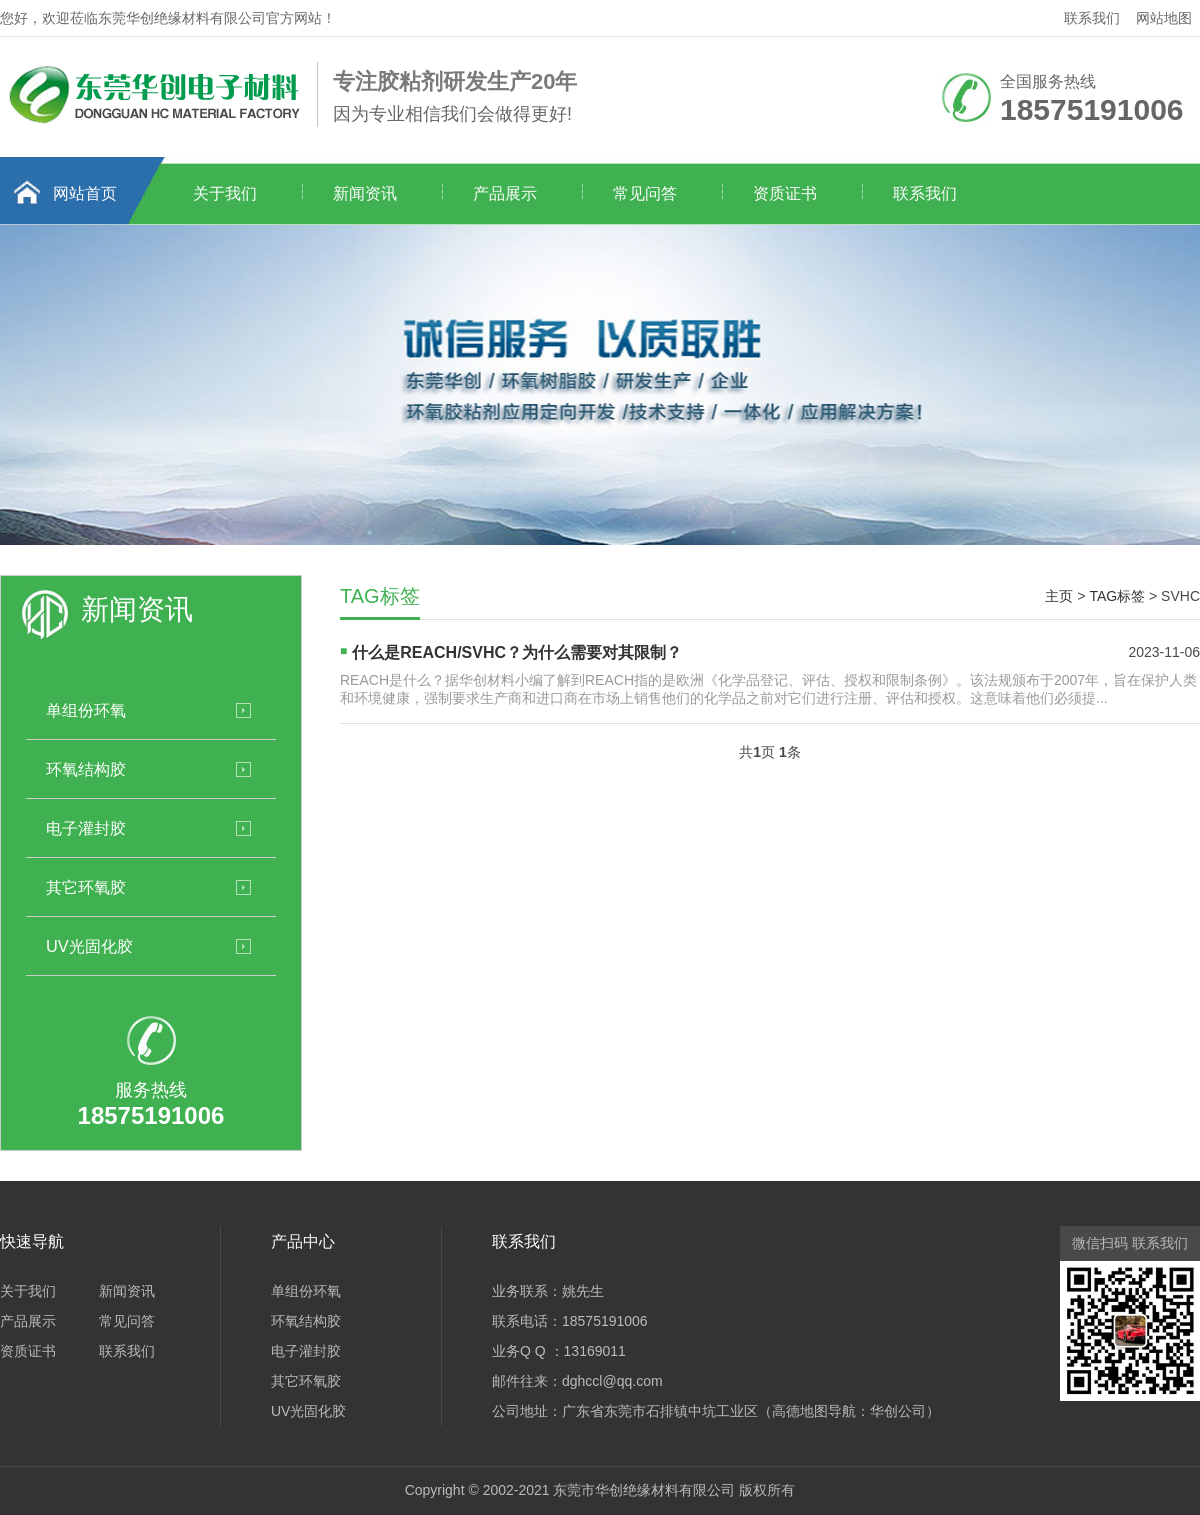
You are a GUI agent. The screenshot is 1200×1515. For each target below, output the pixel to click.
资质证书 (785, 193)
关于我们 (225, 193)
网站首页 (85, 193)
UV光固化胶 (89, 946)
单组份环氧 (86, 710)
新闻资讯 (365, 193)
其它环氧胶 (86, 887)
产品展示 (505, 193)
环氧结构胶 (86, 769)
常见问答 (645, 193)
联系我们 (1092, 18)
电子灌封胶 (86, 828)
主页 (1059, 596)
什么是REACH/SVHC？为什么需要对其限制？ (517, 652)
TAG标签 (1117, 596)
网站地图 (1164, 18)
